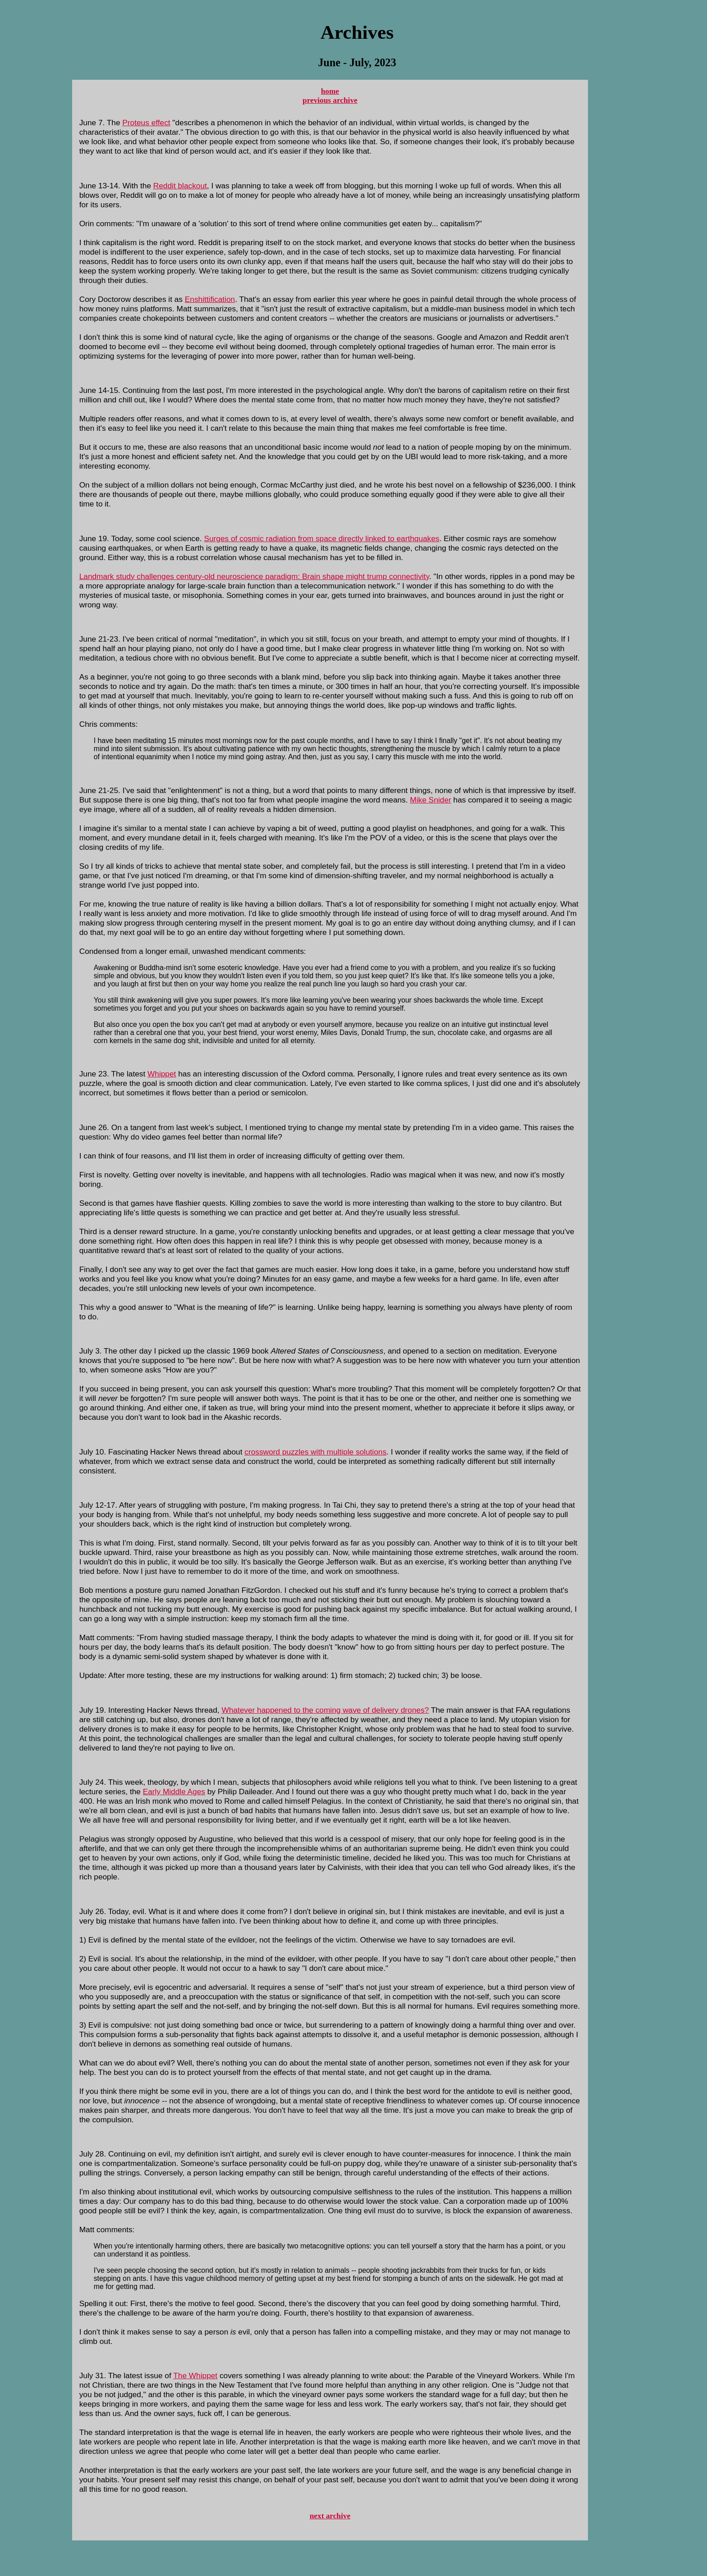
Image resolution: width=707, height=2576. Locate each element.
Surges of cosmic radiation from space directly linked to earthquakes (321, 538)
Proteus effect (146, 122)
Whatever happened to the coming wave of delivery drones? (325, 1709)
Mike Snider (430, 799)
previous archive (330, 100)
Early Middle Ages (174, 1791)
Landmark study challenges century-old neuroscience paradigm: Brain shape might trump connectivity (254, 576)
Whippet (161, 1073)
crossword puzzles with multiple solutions (315, 1451)
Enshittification (210, 299)
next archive (330, 2516)
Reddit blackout (180, 185)
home (330, 91)
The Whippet (195, 2375)
